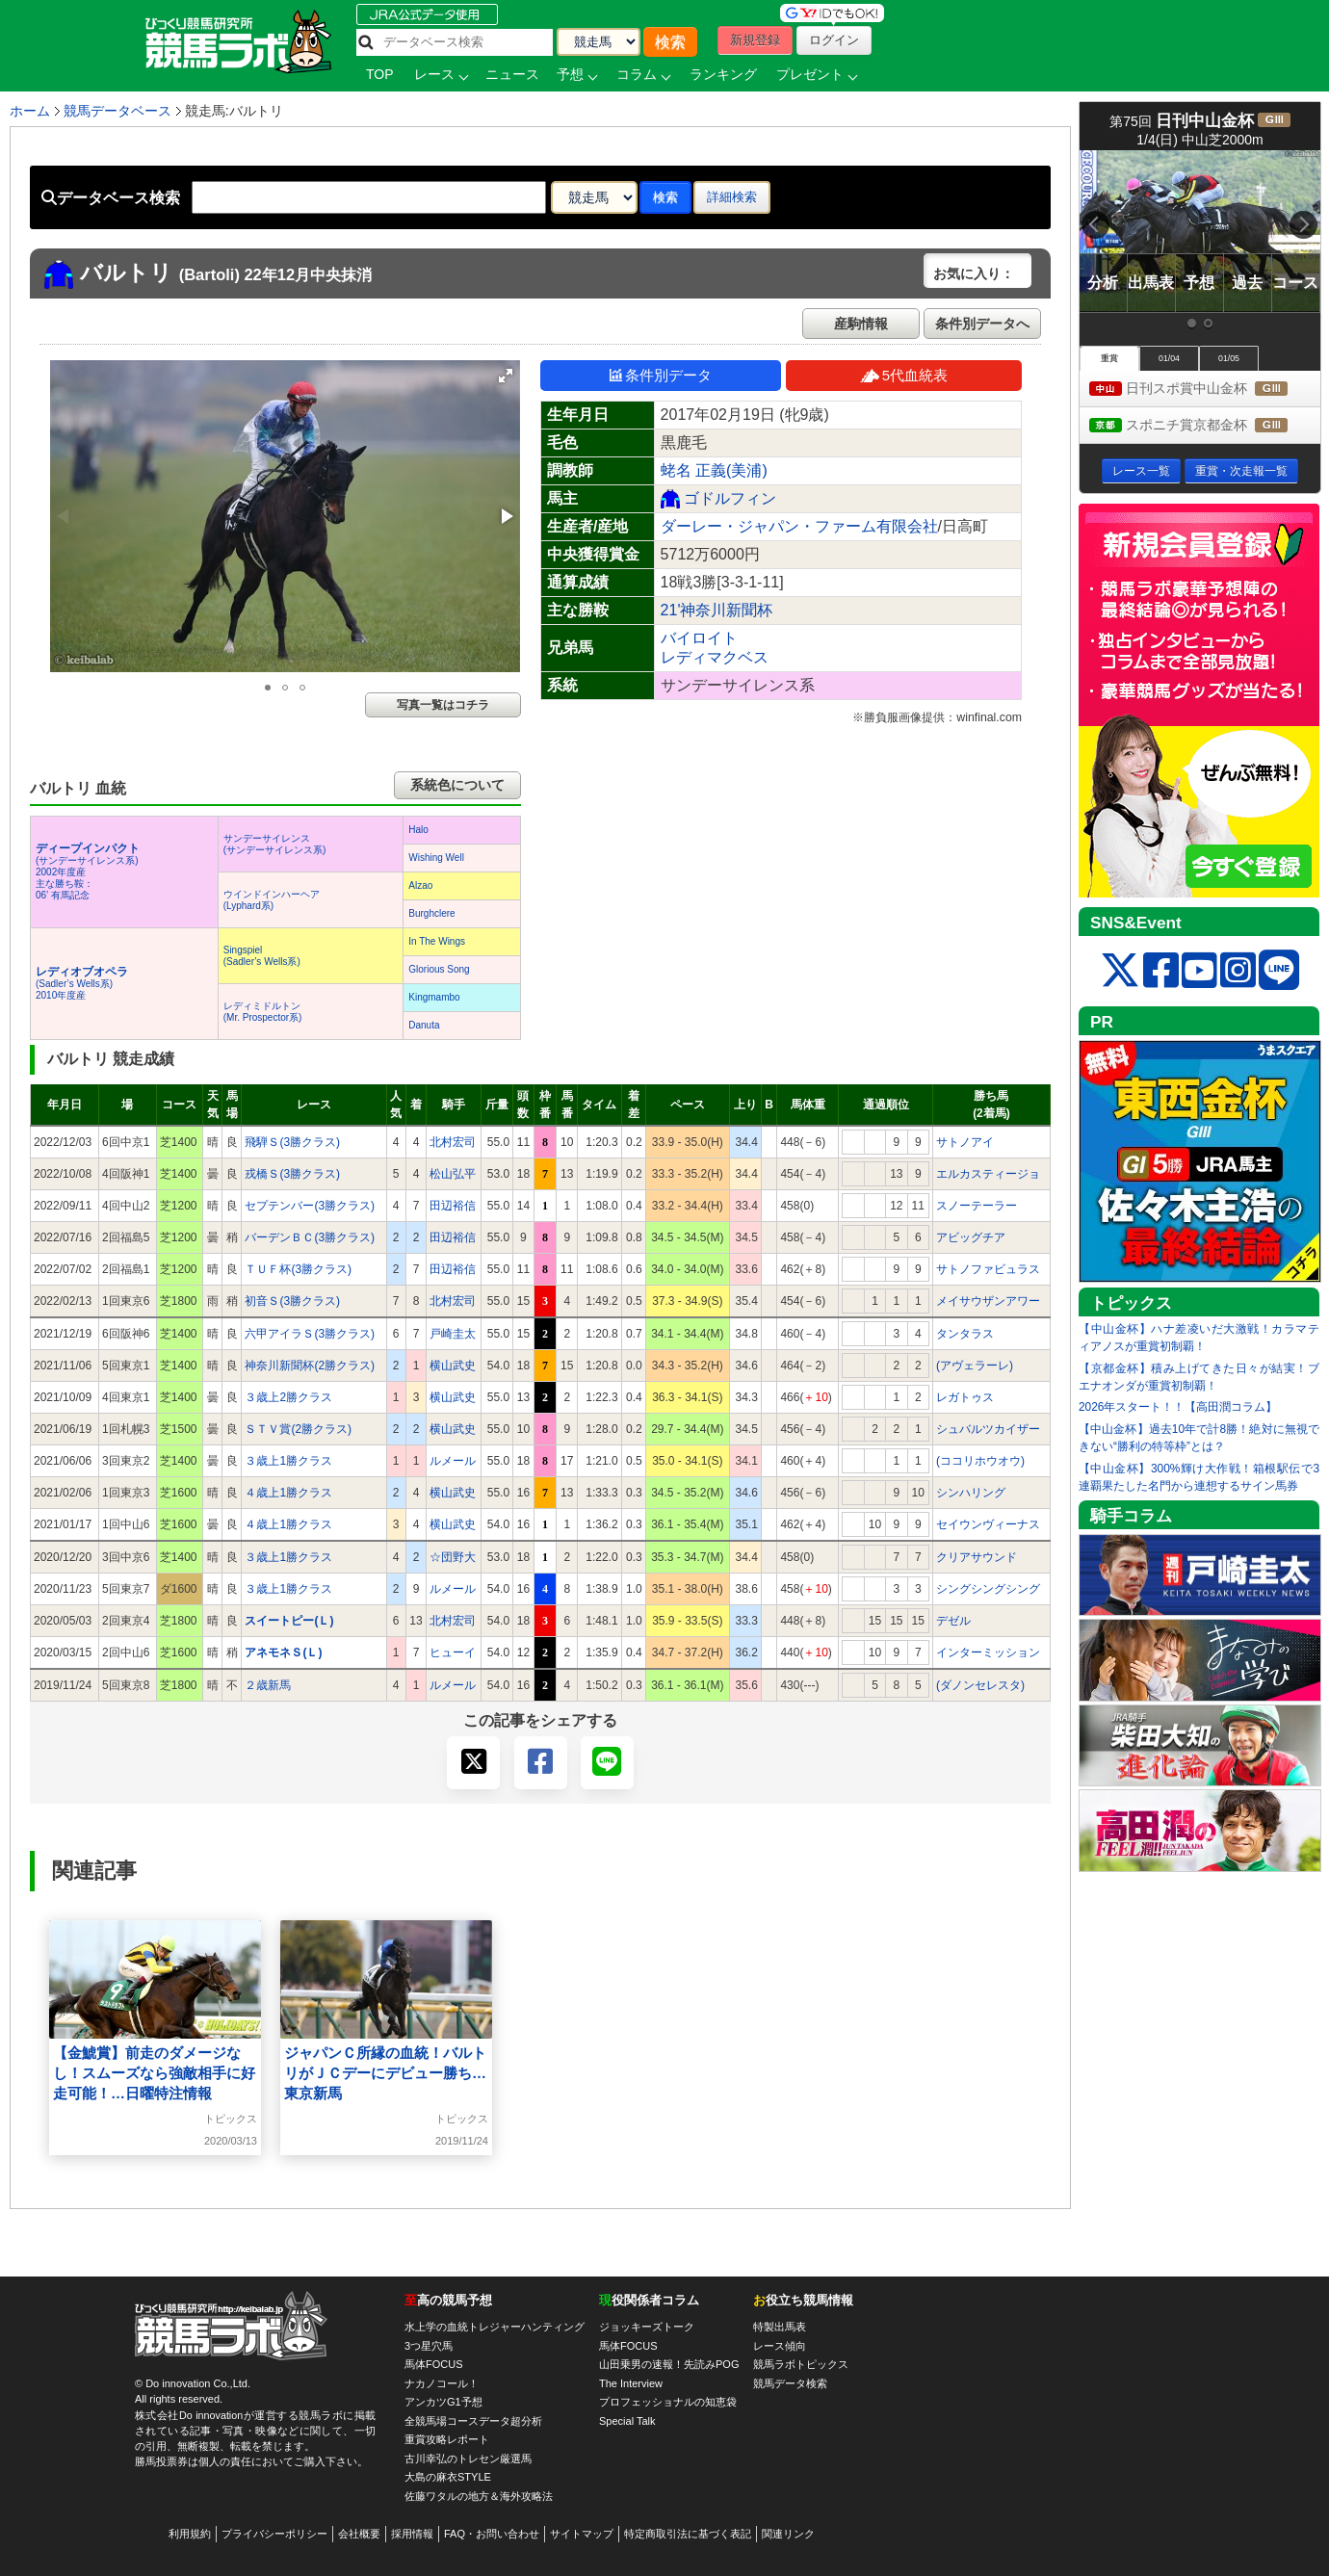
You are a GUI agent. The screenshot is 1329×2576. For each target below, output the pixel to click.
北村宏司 (453, 1142)
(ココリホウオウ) (980, 1461)
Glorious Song (438, 969)
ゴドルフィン (730, 498)
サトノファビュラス (988, 1269)
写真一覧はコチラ (443, 705)
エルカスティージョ (988, 1174)
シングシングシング (988, 1589)
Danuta (423, 1025)
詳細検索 (732, 197)
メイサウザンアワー (988, 1301)
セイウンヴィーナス (988, 1524)
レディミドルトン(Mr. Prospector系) (262, 1012)
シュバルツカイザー (988, 1429)
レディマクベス (715, 657)
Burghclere (431, 913)
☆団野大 (453, 1557)
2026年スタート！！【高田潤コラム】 (1178, 1407)
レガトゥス (965, 1397)
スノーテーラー (976, 1205)
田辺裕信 (453, 1205)
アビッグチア (970, 1237)
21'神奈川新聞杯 (717, 610)
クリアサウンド (976, 1557)
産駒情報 (861, 323)
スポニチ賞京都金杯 (1204, 426)
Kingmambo (433, 997)
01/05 (1228, 358)
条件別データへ (982, 323)
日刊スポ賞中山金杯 (1204, 389)
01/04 (1169, 358)
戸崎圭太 (453, 1333)
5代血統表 (904, 375)
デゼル (953, 1620)
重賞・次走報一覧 (1241, 471)
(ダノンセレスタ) (980, 1685)
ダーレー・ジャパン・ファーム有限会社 (799, 526)
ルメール (453, 1461)
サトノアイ (965, 1142)
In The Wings (436, 941)
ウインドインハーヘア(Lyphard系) (271, 900)
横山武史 (453, 1365)
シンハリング (970, 1492)
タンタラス (965, 1333)
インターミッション (988, 1652)
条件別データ (661, 375)
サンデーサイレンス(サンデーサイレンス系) (274, 844)
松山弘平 (453, 1174)
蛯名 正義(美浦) (714, 470)
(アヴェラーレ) (974, 1365)
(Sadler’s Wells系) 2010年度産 (82, 984)
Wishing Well (436, 857)
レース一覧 (1141, 471)
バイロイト (699, 638)
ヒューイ (453, 1652)
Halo (418, 829)
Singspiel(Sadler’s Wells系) (261, 956)
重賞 (1109, 358)
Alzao (420, 885)
